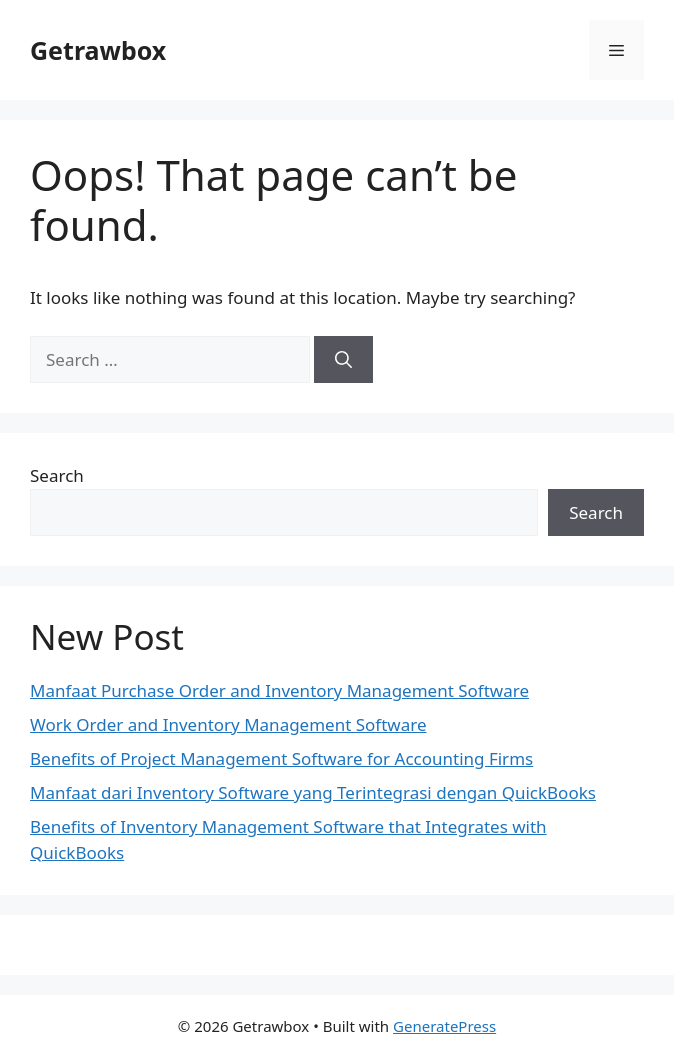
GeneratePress (444, 1026)
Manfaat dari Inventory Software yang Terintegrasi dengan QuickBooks (313, 792)
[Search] (343, 360)
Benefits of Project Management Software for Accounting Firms (281, 758)
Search (57, 475)
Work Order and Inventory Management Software (228, 724)
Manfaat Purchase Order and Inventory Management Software (279, 690)
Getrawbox (98, 50)
